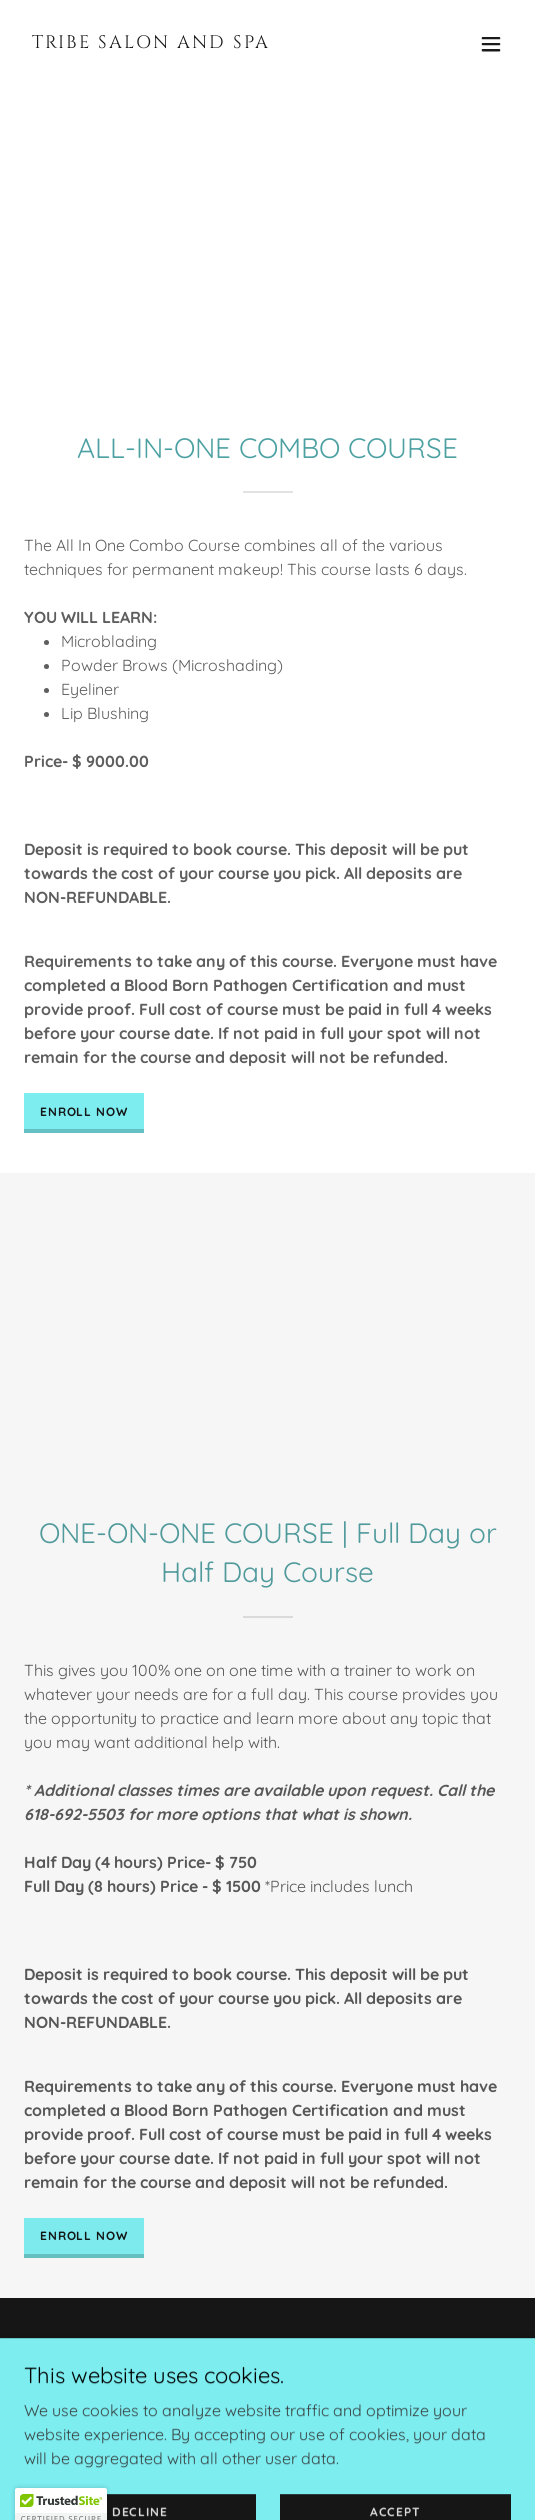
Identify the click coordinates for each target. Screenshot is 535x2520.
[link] (194, 42)
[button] (491, 44)
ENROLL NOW (84, 1111)
